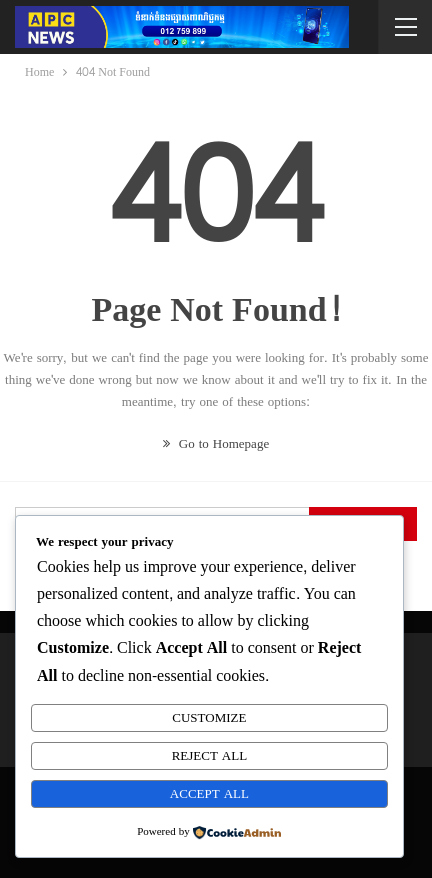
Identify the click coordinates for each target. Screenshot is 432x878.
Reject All (210, 756)
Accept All (209, 794)
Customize (209, 718)
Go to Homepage (216, 444)
